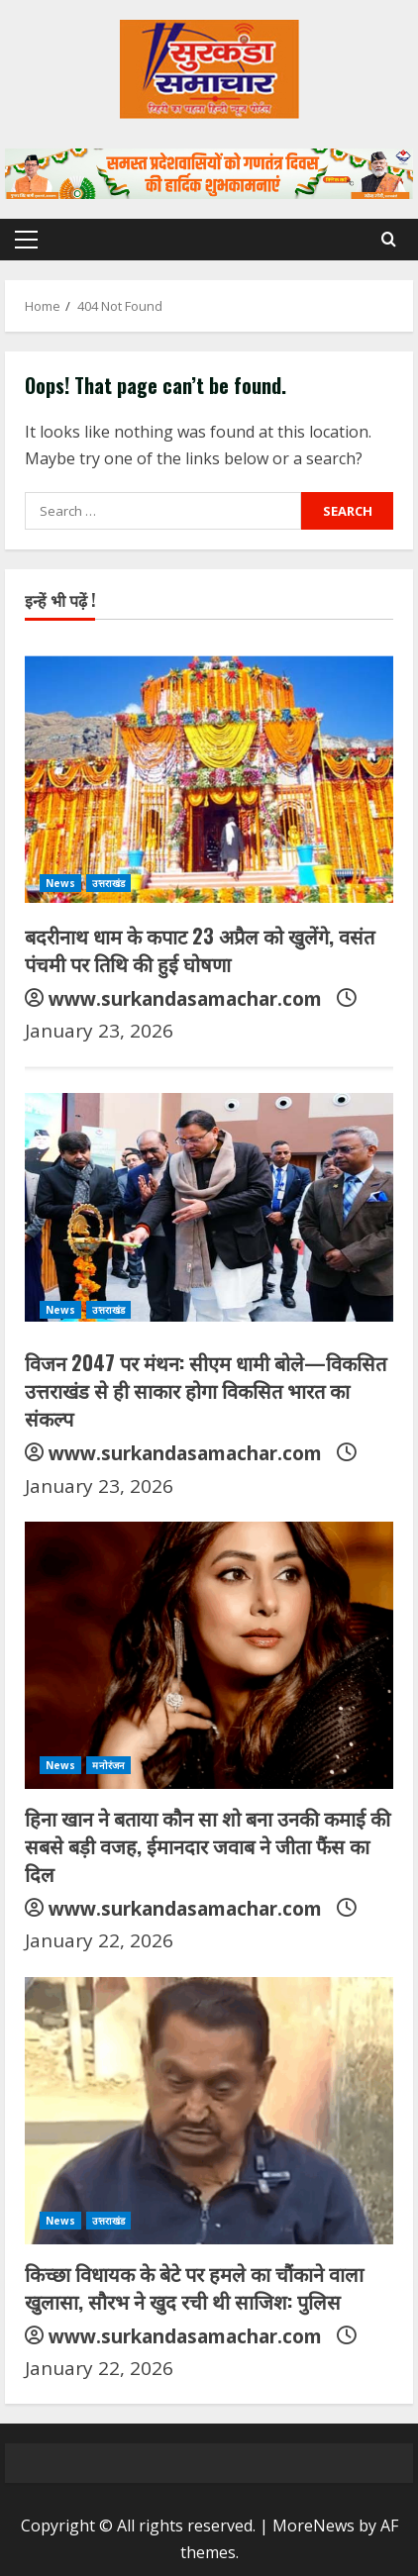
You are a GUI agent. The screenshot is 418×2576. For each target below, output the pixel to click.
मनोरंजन (108, 1765)
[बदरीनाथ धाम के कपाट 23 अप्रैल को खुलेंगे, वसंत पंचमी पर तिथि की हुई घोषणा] (209, 773)
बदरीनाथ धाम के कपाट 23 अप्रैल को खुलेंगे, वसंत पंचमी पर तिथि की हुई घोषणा (199, 949)
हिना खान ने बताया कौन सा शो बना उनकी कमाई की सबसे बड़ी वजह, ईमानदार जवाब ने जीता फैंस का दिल (207, 1845)
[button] (26, 239)
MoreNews (313, 2525)
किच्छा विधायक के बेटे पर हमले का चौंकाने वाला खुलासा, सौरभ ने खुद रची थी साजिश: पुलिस (194, 2287)
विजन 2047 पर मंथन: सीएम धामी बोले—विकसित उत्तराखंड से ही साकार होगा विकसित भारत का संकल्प (205, 1390)
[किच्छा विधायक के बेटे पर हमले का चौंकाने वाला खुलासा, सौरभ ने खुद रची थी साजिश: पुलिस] (209, 2110)
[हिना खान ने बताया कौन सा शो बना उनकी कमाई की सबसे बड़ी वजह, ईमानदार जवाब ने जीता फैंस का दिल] (209, 1655)
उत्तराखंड (108, 883)
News (60, 883)
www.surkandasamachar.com (185, 999)
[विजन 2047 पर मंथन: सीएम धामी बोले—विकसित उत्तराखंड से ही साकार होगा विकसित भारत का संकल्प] (209, 1200)
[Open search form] (388, 239)
